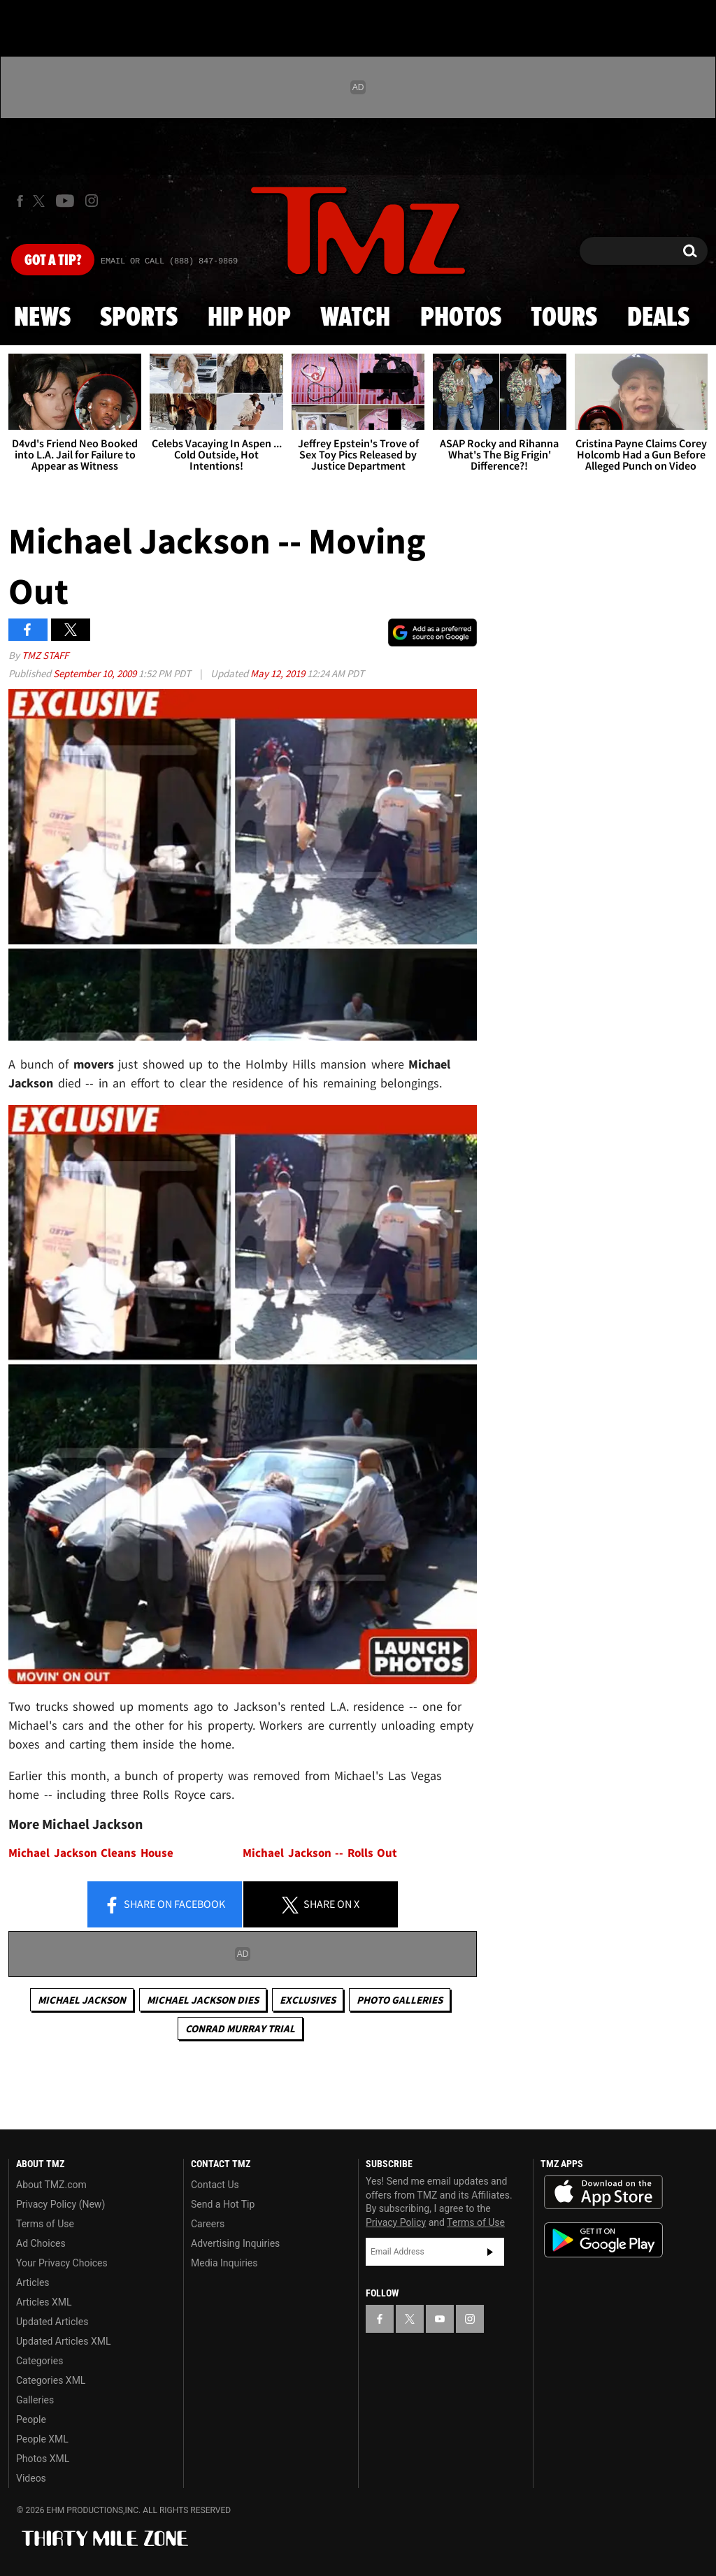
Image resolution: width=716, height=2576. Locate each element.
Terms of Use (45, 2223)
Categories (39, 2360)
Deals (658, 318)
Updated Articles (52, 2321)
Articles (33, 2282)
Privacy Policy (396, 2222)
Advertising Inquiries (235, 2243)
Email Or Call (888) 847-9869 (169, 261)
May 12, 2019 (278, 673)
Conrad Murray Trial (240, 2028)
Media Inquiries (224, 2263)
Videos (31, 2478)
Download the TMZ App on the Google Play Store (603, 2240)
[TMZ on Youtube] (65, 200)
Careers (207, 2223)
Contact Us (215, 2184)
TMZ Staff (45, 655)
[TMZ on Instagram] (91, 200)
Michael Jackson (82, 1999)
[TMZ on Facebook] (19, 201)
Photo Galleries (400, 1999)
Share (164, 1905)
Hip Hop (249, 318)
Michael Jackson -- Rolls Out (320, 1853)
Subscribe (490, 2252)
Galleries (35, 2399)
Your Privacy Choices (62, 2263)
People (31, 2419)
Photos (460, 318)
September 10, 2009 (95, 673)
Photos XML (42, 2458)
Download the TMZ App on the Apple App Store (603, 2192)
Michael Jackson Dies (203, 1999)
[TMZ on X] (40, 201)
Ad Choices (41, 2243)
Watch (355, 318)
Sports (139, 318)
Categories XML (50, 2380)
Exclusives (308, 1999)
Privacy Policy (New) (60, 2204)
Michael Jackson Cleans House (90, 1853)
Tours (564, 318)
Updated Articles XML (63, 2341)
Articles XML (44, 2302)
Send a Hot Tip (223, 2204)
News (42, 318)
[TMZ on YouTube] (440, 2319)
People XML (42, 2439)
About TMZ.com (51, 2184)
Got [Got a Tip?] (52, 261)
